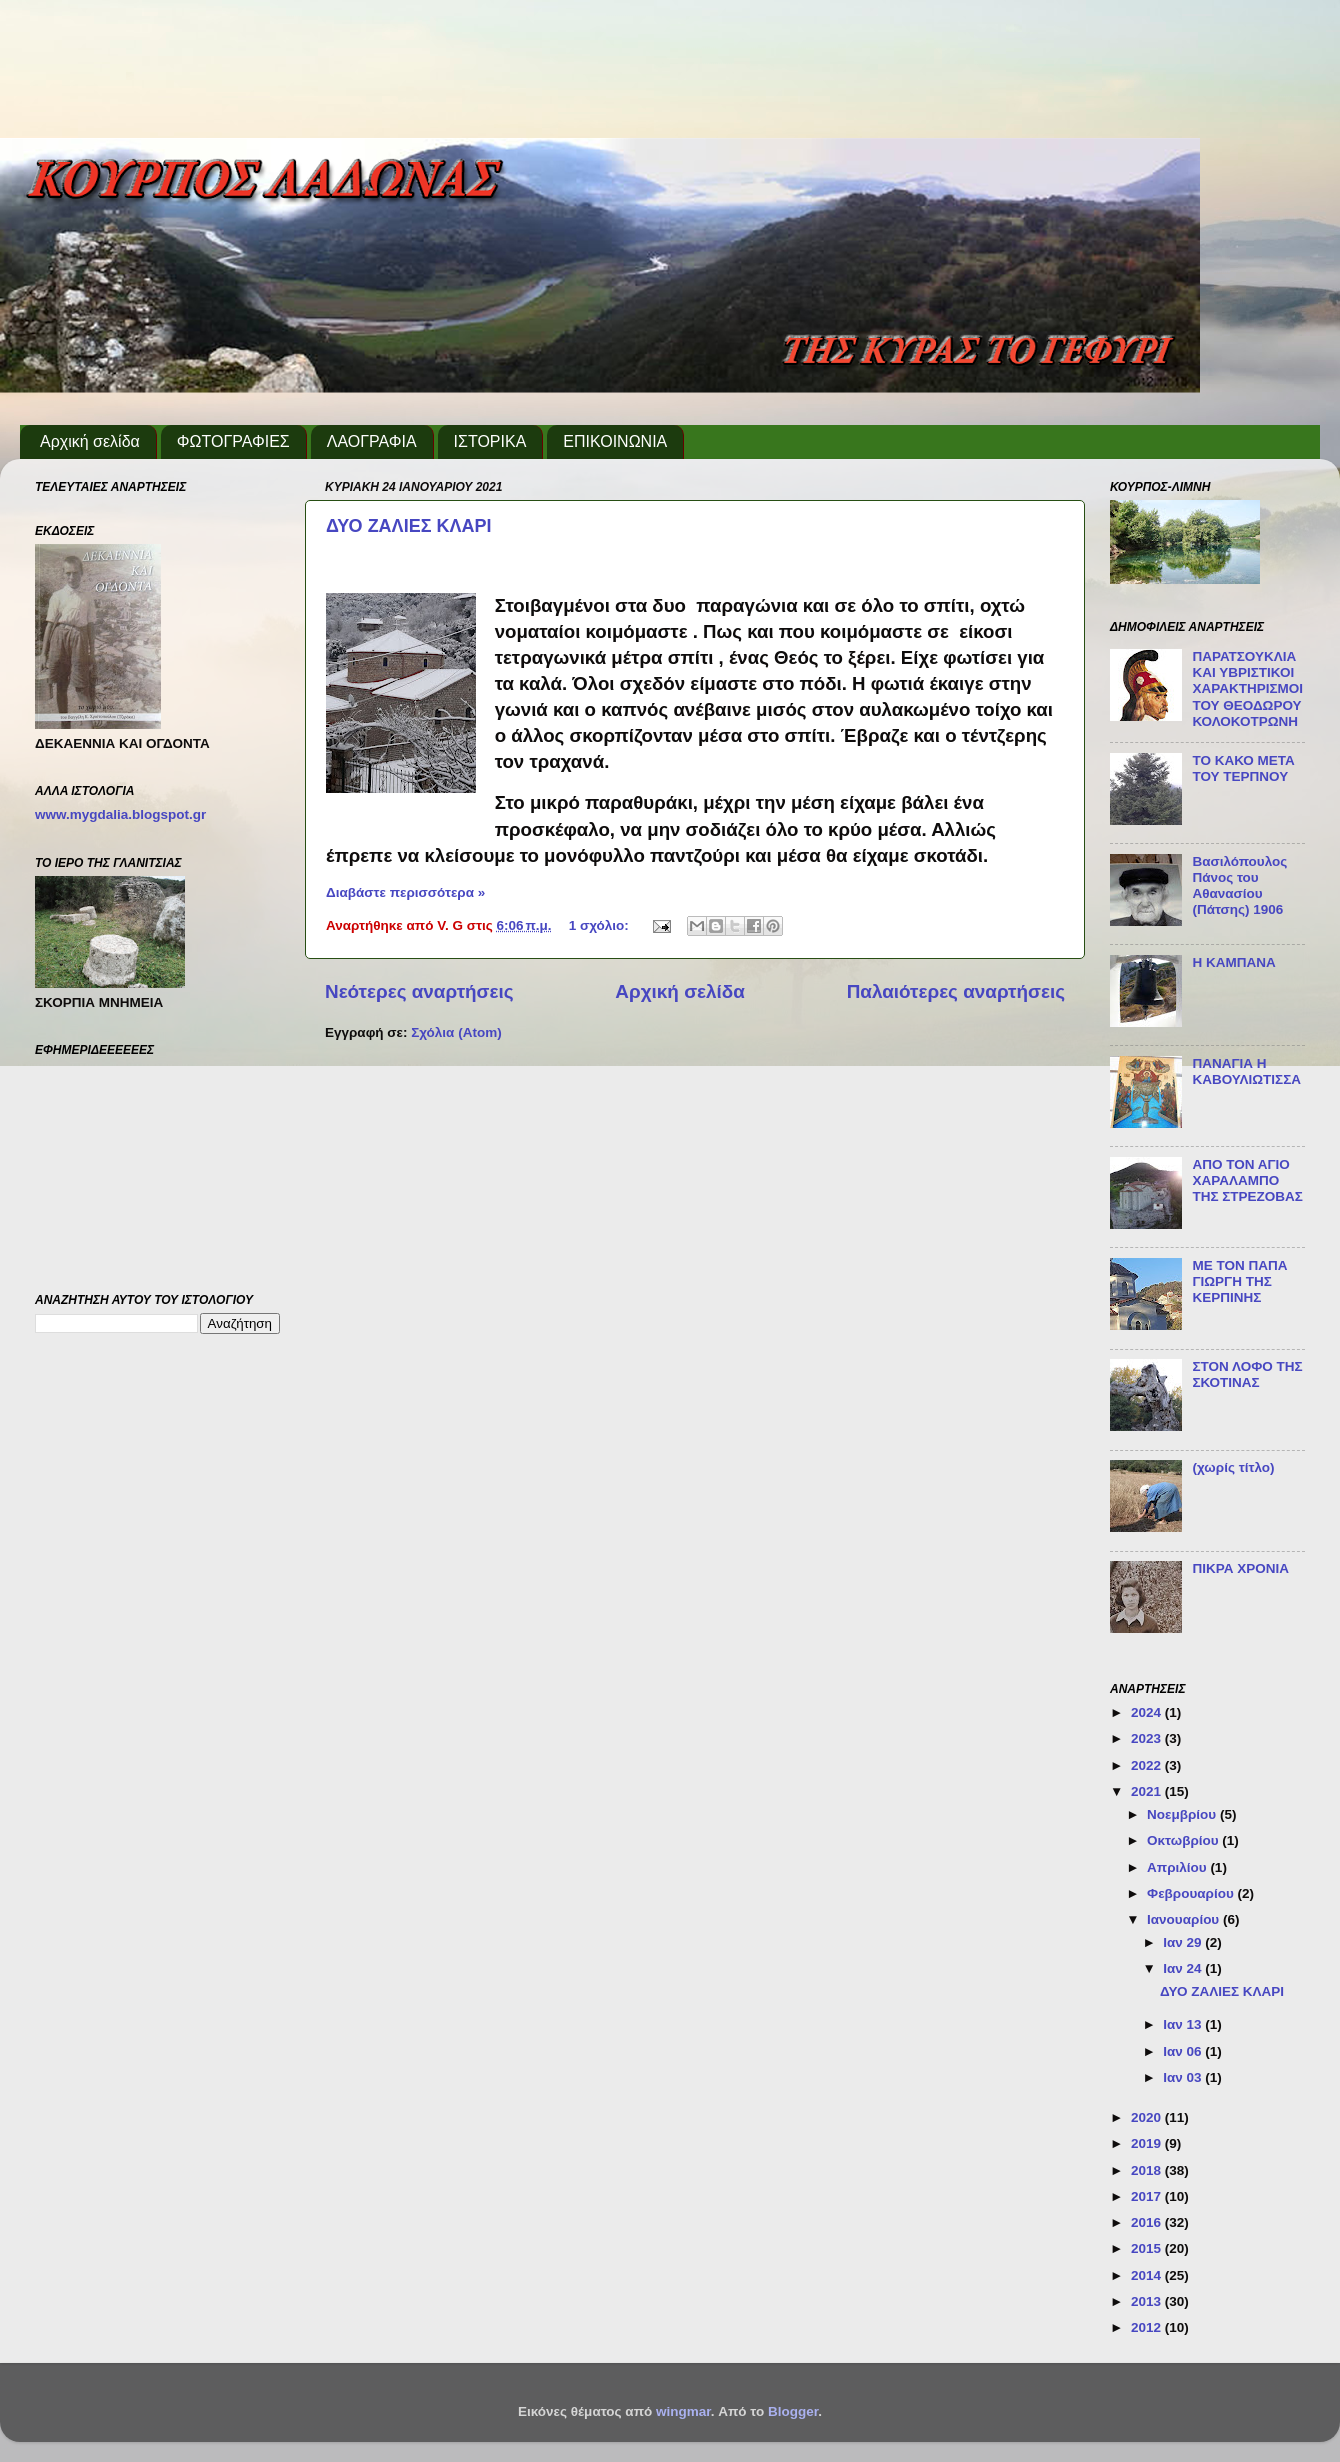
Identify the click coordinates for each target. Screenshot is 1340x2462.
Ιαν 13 (1184, 2024)
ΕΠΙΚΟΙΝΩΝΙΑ (615, 441)
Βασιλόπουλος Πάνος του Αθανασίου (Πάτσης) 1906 (1239, 886)
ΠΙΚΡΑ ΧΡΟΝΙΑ (1240, 1568)
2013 (1148, 2301)
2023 (1148, 1738)
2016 (1148, 2222)
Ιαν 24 (1184, 1968)
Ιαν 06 (1184, 2051)
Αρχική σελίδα (90, 441)
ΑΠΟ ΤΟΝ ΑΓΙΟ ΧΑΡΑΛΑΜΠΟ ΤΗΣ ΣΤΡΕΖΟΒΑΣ (1247, 1180)
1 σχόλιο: (601, 925)
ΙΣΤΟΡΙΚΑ (490, 441)
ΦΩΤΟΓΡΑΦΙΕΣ (233, 441)
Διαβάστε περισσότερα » (405, 892)
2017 (1148, 2196)
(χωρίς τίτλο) (1233, 1467)
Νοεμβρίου (1183, 1814)
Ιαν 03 (1184, 2077)
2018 (1148, 2170)
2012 (1148, 2327)
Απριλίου (1178, 1867)
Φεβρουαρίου (1192, 1893)
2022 (1148, 1765)
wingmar (683, 2411)
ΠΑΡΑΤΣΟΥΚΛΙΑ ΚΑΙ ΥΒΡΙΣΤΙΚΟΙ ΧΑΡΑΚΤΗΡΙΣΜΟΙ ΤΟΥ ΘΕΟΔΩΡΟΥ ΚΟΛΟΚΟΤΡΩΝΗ (1247, 689)
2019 (1148, 2143)
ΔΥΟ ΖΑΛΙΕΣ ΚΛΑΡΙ (408, 526)
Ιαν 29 (1184, 1942)
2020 (1148, 2117)
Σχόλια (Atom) (456, 1032)
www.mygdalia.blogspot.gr (120, 814)
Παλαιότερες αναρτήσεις (956, 991)
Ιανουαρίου (1185, 1919)
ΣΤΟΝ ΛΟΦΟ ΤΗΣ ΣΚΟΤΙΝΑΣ (1247, 1374)
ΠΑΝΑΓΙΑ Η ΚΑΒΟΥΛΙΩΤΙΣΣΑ (1246, 1071)
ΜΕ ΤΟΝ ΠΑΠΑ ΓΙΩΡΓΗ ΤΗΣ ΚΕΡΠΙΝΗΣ (1239, 1281)
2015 (1148, 2248)
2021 (1148, 1791)
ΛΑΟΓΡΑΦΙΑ (372, 441)
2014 (1148, 2275)
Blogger (793, 2411)
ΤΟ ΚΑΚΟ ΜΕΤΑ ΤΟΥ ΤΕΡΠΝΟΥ (1243, 768)
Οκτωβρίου (1184, 1840)
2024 (1148, 1712)
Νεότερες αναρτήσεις (419, 991)
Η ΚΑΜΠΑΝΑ (1233, 962)
